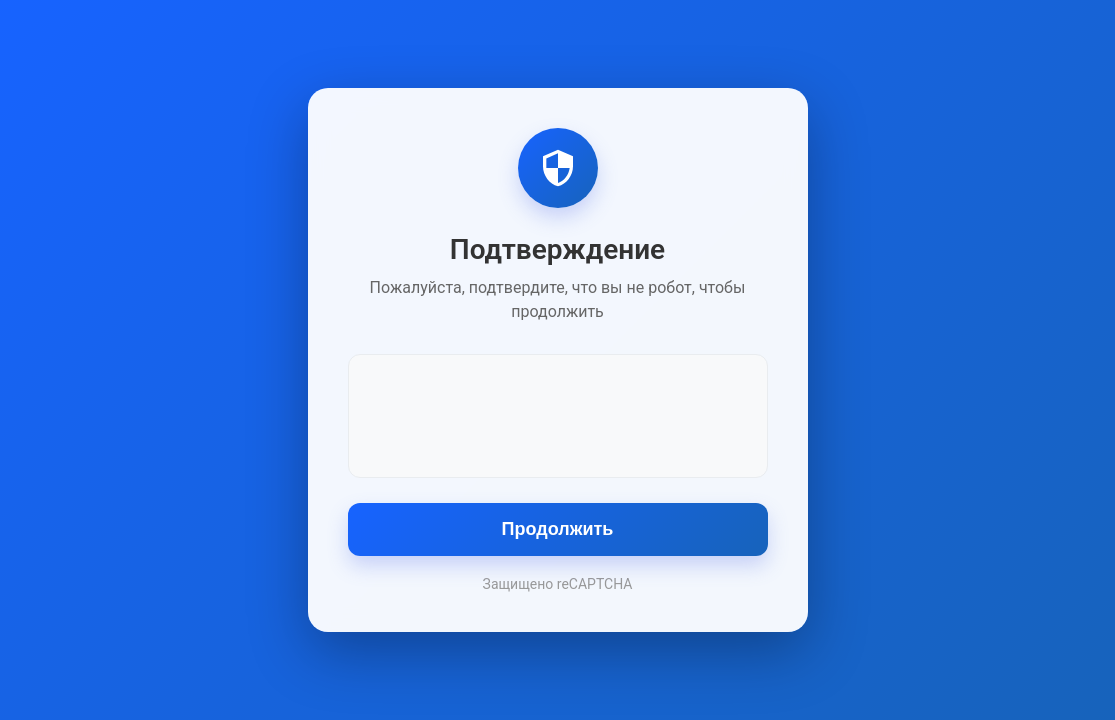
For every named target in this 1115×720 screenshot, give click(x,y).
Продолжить (558, 529)
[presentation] (558, 414)
